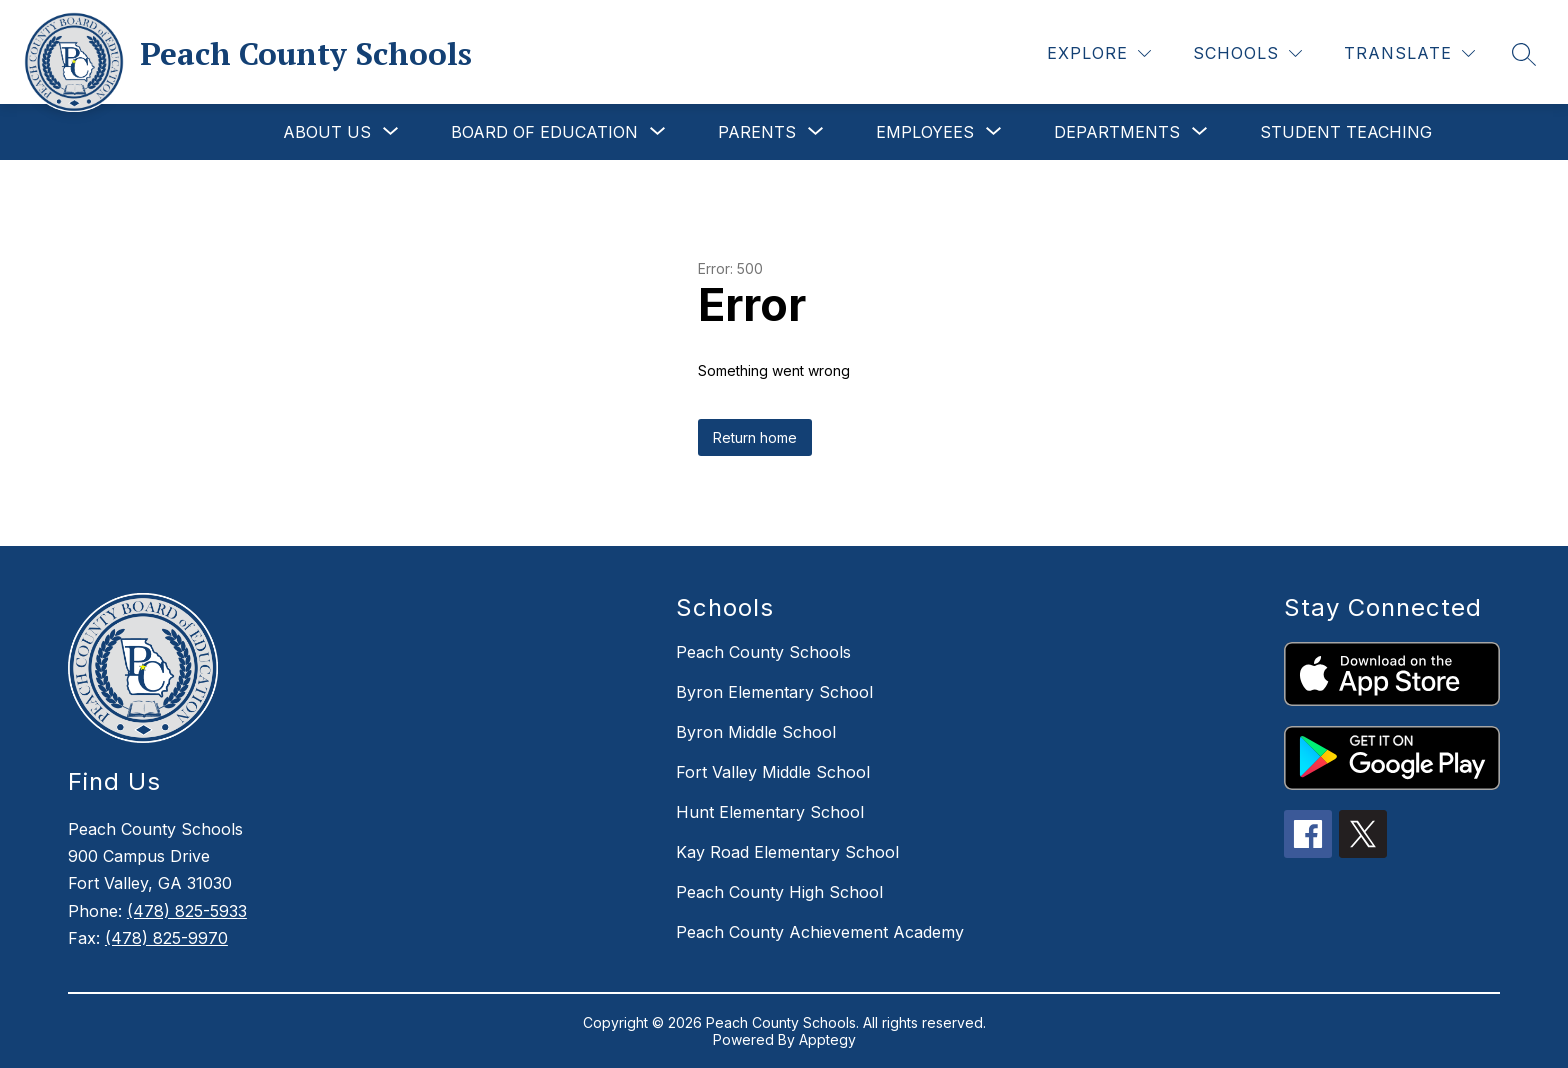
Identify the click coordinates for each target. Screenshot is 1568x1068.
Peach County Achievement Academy (820, 932)
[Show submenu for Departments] (1117, 132)
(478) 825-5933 (187, 911)
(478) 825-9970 (166, 938)
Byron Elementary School (774, 692)
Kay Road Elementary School (787, 852)
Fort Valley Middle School (773, 772)
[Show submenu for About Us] (327, 132)
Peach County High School (779, 892)
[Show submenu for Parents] (757, 132)
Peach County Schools (763, 652)
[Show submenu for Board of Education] (544, 132)
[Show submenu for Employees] (925, 132)
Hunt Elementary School (770, 812)
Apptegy (827, 1039)
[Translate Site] (1409, 53)
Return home (755, 437)
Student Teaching (1346, 132)
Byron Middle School (756, 732)
